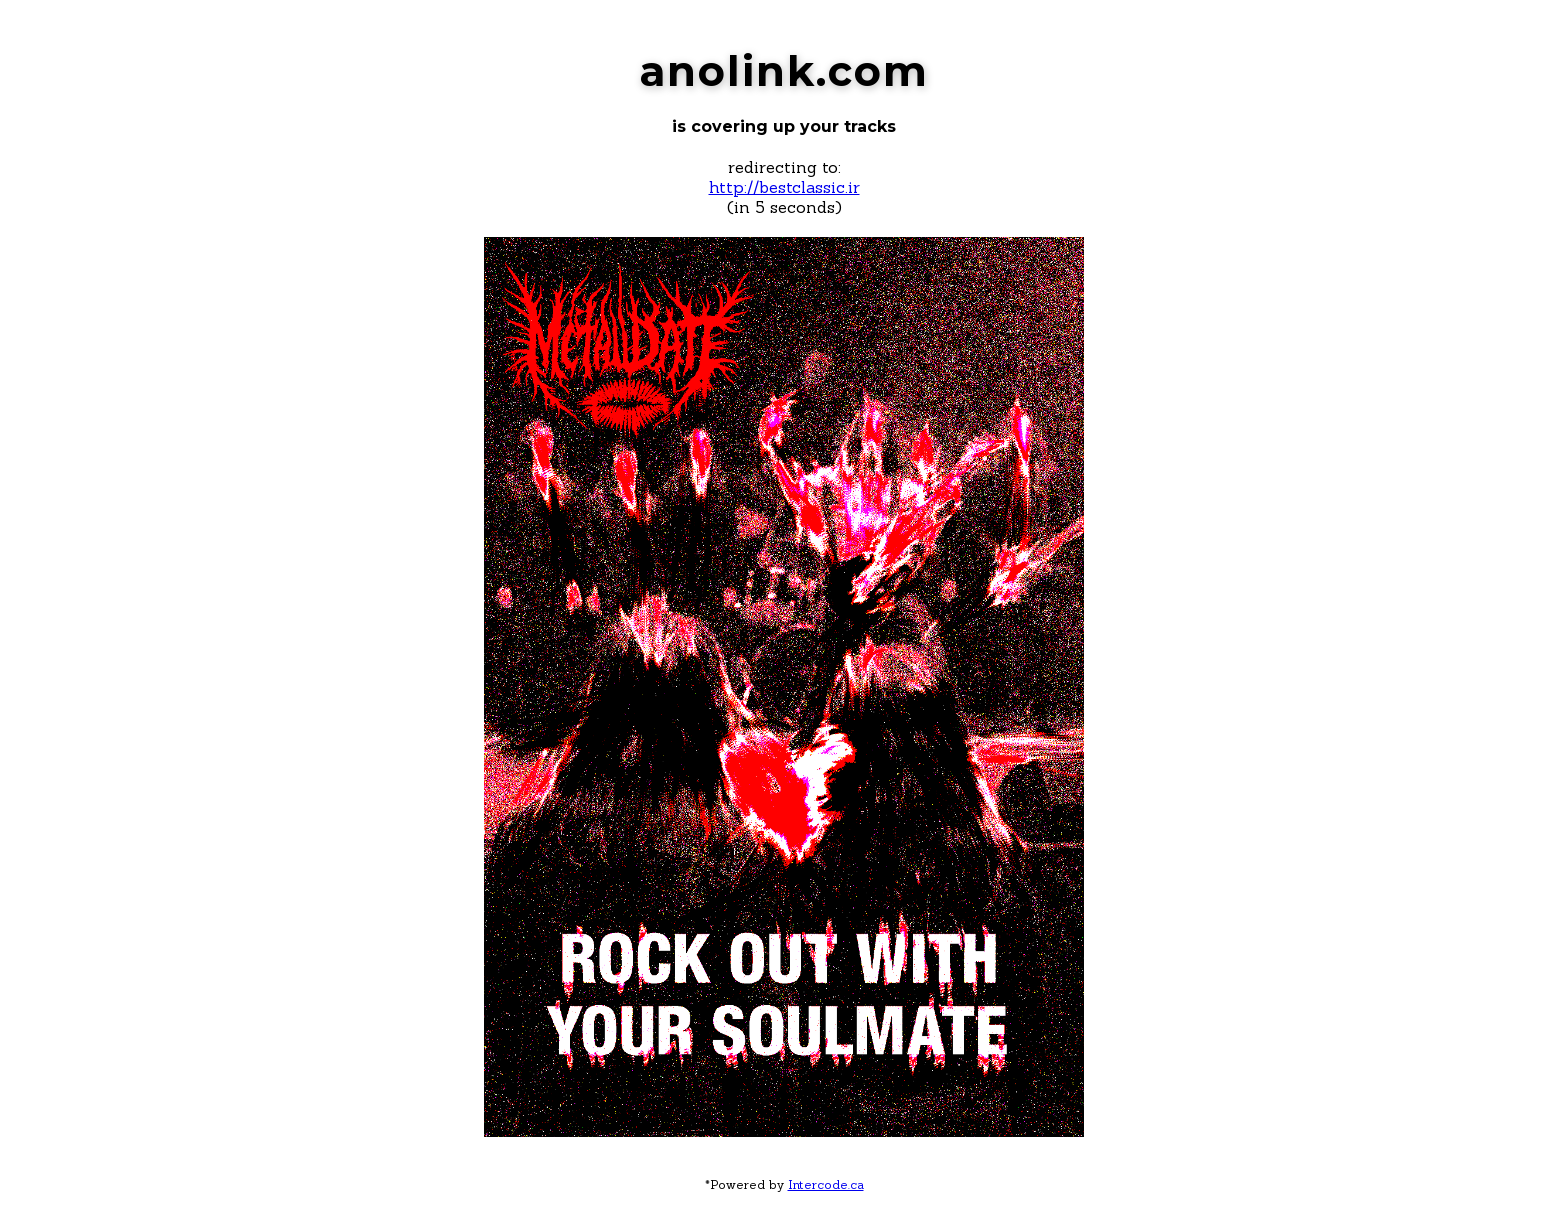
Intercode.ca (826, 1184)
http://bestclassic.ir (784, 187)
